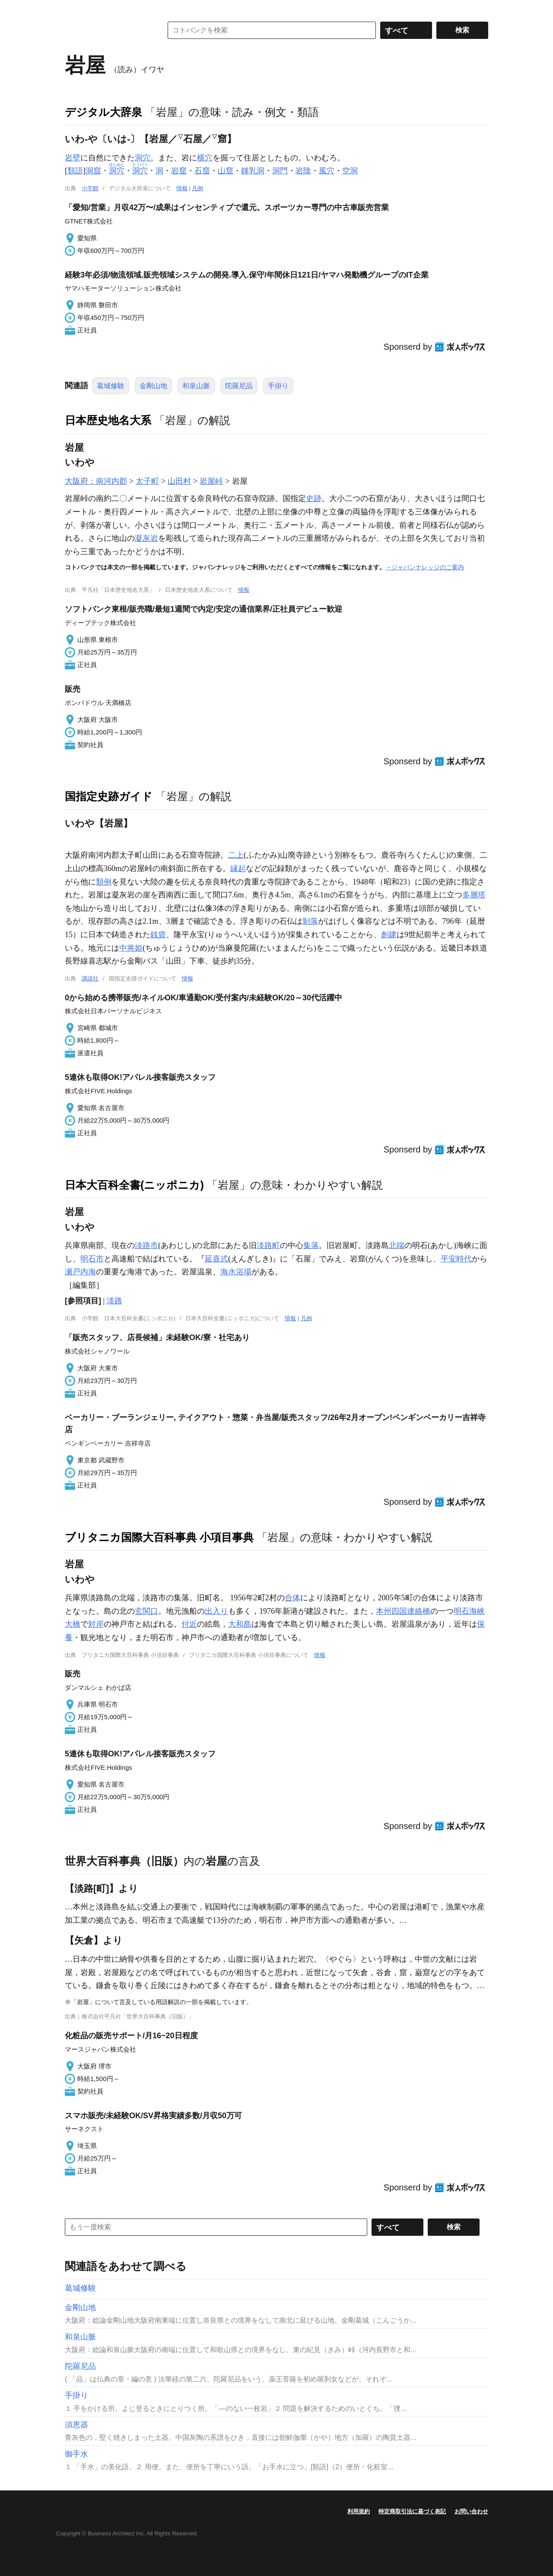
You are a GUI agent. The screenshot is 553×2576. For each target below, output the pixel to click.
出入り (216, 1611)
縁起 (238, 868)
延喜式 (216, 1258)
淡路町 (268, 1245)
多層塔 (474, 895)
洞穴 (142, 157)
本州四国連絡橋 (403, 1611)
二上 (236, 855)
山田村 (179, 481)
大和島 (239, 1624)
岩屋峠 (211, 481)
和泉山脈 (196, 385)
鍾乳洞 (252, 170)
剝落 (310, 921)
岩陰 (303, 170)
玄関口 (146, 1611)
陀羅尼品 (239, 385)
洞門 (280, 170)
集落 (311, 1245)
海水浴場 (235, 1271)
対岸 (96, 1624)
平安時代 (456, 1258)
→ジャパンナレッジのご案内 (424, 567)
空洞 (350, 170)
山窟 (225, 170)
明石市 (92, 1258)
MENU (73, 8)
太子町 (147, 481)
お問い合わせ (471, 2511)
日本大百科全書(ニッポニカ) (134, 1185)
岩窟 (179, 170)
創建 (389, 934)
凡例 (197, 188)
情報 (182, 188)
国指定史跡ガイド (109, 796)
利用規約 (358, 2511)
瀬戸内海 (80, 1271)
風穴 (326, 170)
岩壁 (72, 157)
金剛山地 (153, 385)
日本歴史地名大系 (108, 420)
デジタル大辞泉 (103, 112)
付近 (189, 1624)
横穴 (205, 157)
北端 (396, 1245)
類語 (75, 170)
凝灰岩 (146, 538)
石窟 (202, 170)
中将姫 (131, 948)
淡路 (114, 1300)
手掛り (278, 385)
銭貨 (158, 934)
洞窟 (93, 170)
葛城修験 (110, 385)
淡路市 (146, 1245)
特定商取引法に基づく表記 (412, 2511)
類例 (103, 882)
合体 (292, 1597)
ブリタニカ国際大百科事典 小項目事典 (159, 1537)
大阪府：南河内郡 (96, 481)
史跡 (313, 498)
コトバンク (107, 30)
